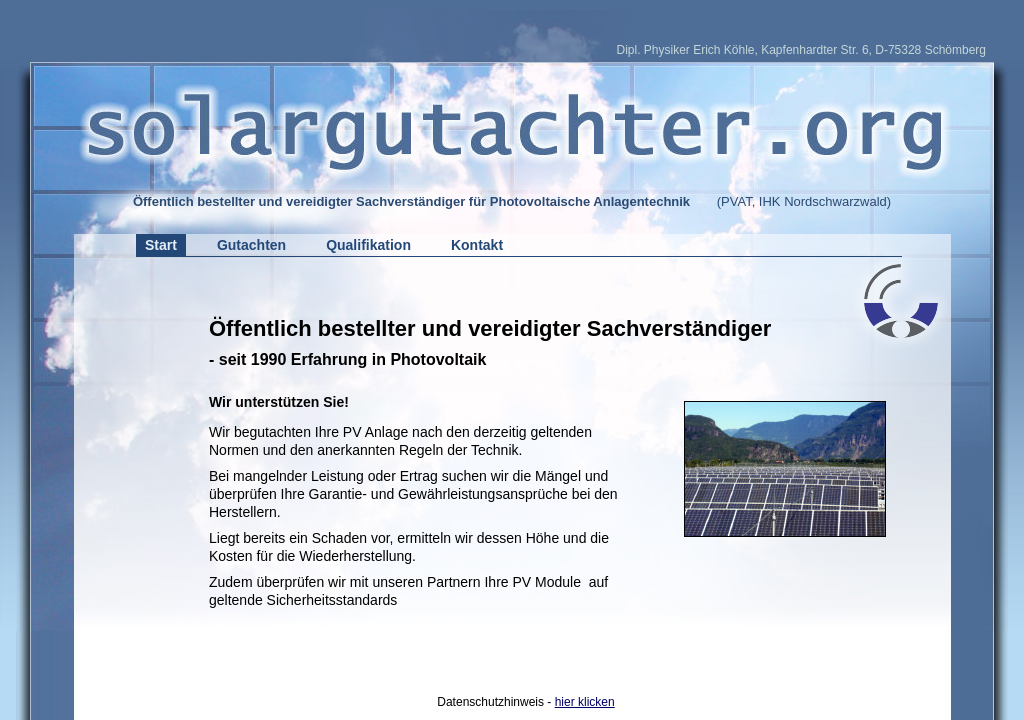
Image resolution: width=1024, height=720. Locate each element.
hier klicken (585, 702)
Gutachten (251, 245)
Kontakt (477, 245)
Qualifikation (368, 245)
